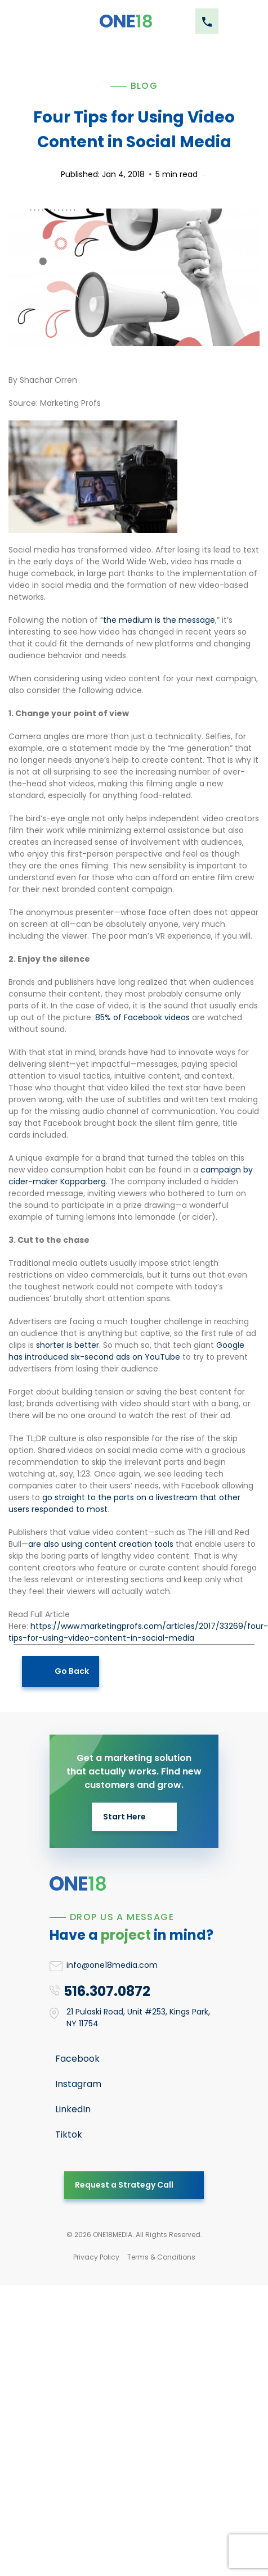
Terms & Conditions (161, 2257)
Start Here (124, 1816)
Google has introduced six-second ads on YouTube (126, 1350)
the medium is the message (159, 620)
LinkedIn (73, 2109)
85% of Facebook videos (142, 1017)
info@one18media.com (112, 1965)
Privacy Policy (96, 2257)
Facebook (77, 2058)
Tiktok (68, 2134)
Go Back (72, 1671)
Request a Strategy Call (124, 2184)
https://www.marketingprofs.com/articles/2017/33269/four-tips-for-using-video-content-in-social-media (138, 1632)
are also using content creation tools (100, 1544)
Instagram (78, 2083)
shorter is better (67, 1345)
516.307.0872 (107, 1991)
